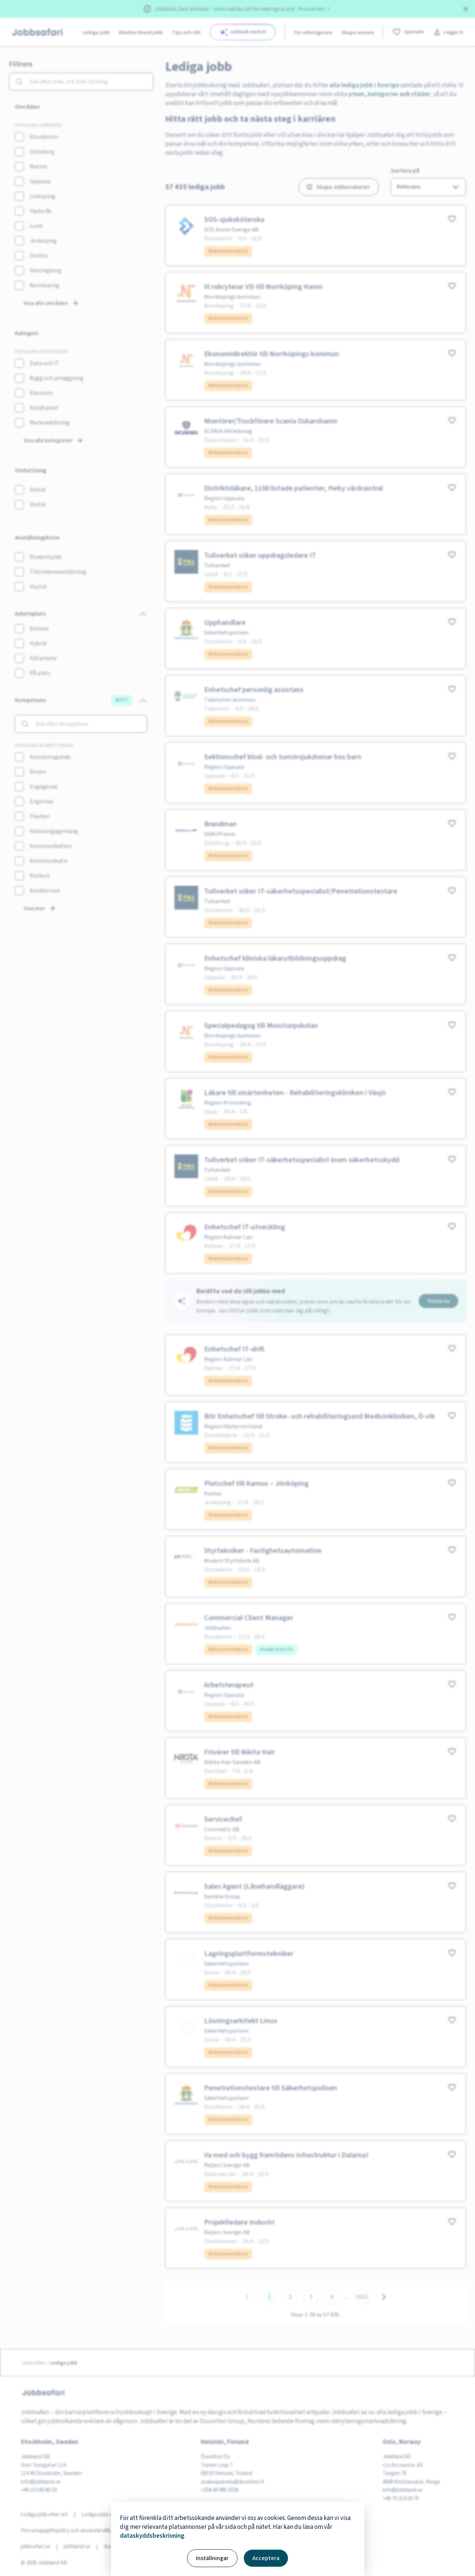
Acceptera (265, 2558)
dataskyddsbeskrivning (152, 2535)
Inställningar (212, 2558)
